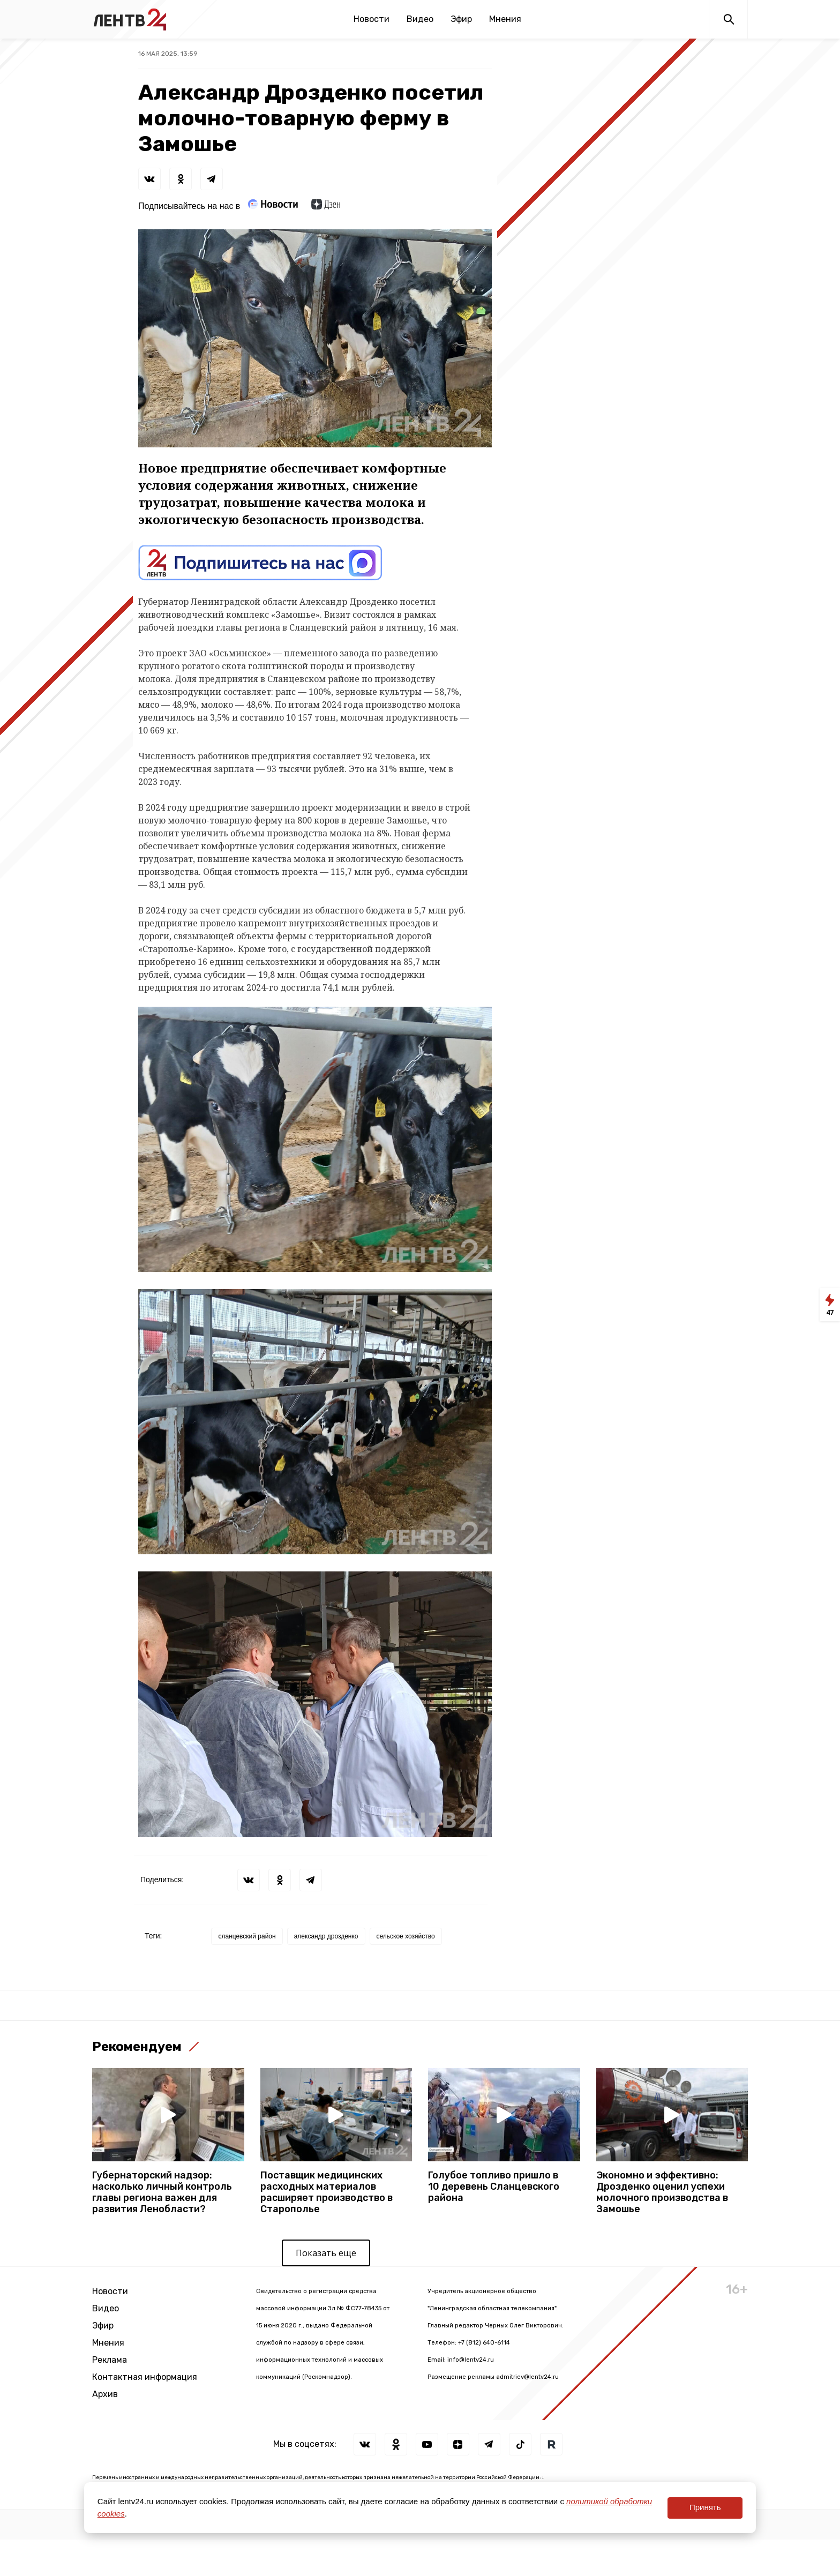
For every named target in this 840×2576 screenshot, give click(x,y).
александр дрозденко (326, 1936)
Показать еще (326, 2253)
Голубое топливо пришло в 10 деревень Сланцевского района (493, 2187)
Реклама (109, 2360)
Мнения (505, 19)
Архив (105, 2394)
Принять (705, 2507)
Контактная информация (144, 2377)
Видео (420, 19)
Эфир (461, 19)
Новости (371, 19)
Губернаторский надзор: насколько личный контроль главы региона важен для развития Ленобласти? (162, 2192)
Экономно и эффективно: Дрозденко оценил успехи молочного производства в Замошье (662, 2192)
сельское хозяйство (406, 1936)
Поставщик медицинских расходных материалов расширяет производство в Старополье (326, 2192)
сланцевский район (246, 1936)
